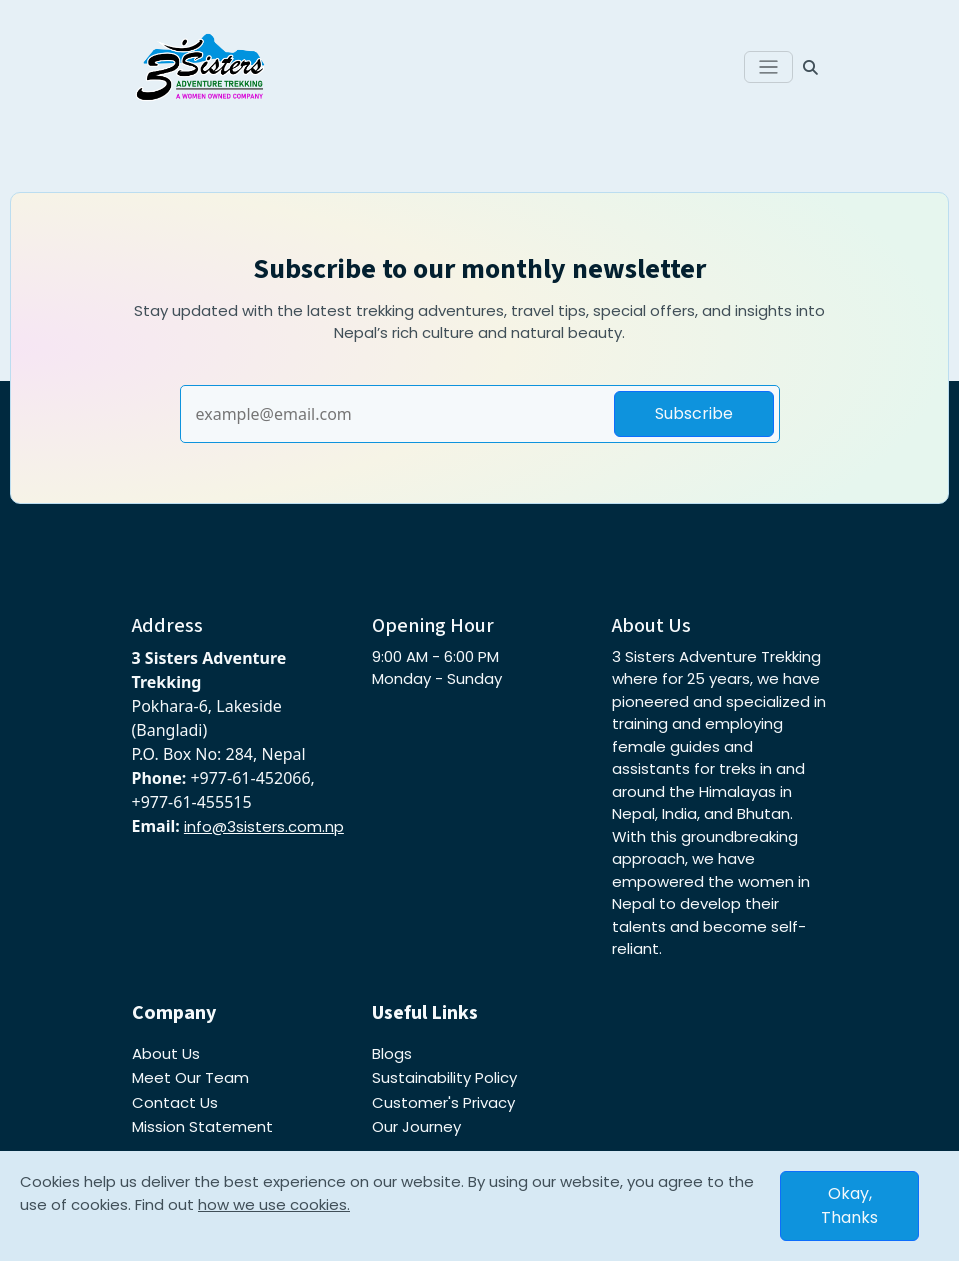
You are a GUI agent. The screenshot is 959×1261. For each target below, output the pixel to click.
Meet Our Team (190, 1077)
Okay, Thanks (849, 1205)
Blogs (392, 1053)
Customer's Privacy (443, 1102)
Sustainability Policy (444, 1077)
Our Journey (416, 1126)
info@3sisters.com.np (264, 826)
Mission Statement (202, 1126)
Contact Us (175, 1102)
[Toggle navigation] (768, 67)
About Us (166, 1053)
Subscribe (694, 413)
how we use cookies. (274, 1204)
